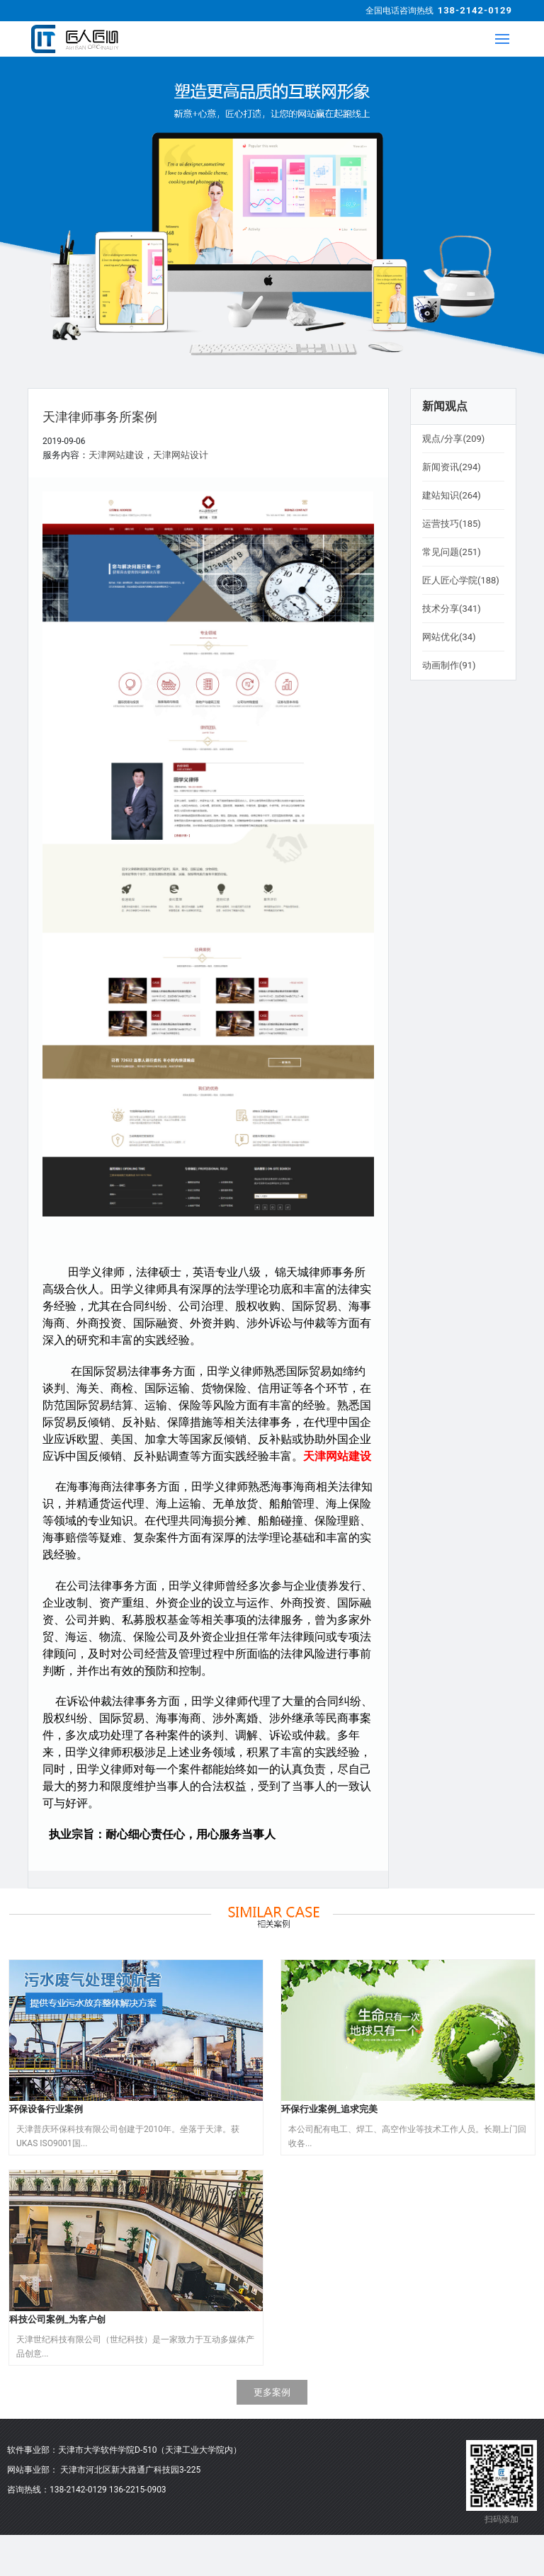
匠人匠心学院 (460, 580)
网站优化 (449, 637)
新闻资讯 (451, 467)
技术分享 (451, 608)
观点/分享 (453, 438)
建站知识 (451, 495)
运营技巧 (451, 523)
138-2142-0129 (475, 10)
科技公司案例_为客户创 (57, 2319)
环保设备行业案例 (46, 2109)
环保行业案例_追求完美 (329, 2109)
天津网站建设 (116, 455)
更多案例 (272, 2392)
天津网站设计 (180, 455)
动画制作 (449, 665)
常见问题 (451, 552)
